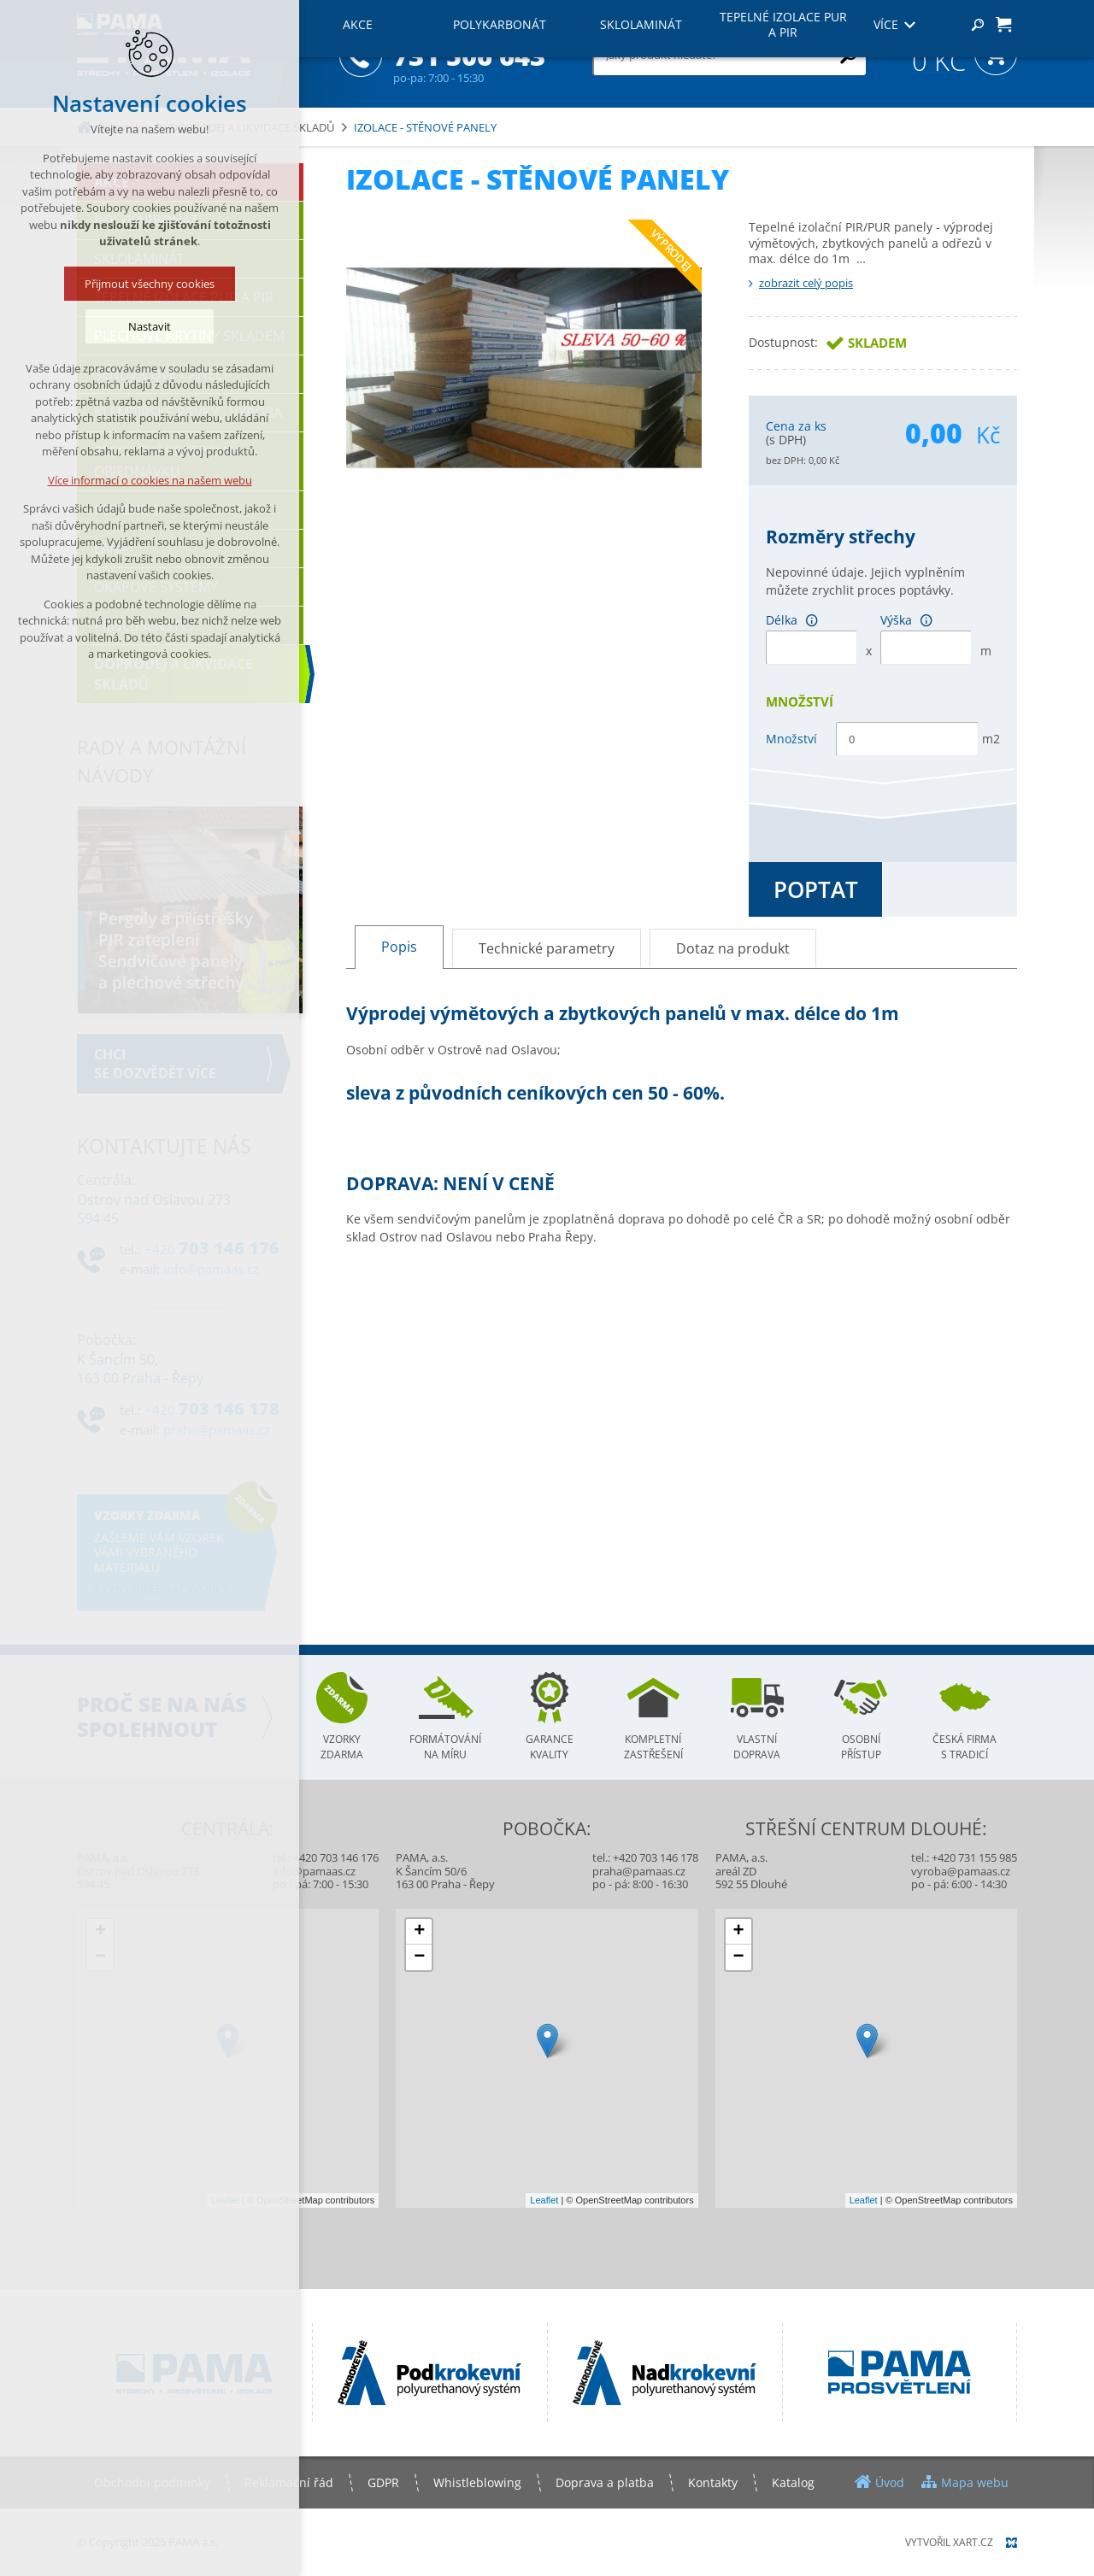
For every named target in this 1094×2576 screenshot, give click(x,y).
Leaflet (225, 2200)
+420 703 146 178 (655, 1857)
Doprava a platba (605, 2482)
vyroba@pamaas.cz (960, 1871)
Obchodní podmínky (152, 2482)
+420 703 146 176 (336, 1857)
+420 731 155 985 (974, 1857)
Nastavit (149, 326)
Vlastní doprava (756, 1747)
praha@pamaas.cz (638, 1871)
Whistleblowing (477, 2482)
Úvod (889, 2482)
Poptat (815, 889)
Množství (791, 739)
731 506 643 (469, 56)
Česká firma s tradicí (964, 1747)
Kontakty (713, 2482)
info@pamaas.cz (314, 1871)
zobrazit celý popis (806, 282)
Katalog (793, 2482)
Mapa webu (975, 2482)
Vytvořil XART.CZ (949, 2542)
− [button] (100, 1957)
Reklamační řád (288, 2482)
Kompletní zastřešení (653, 1747)
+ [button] (100, 1932)
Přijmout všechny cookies (150, 283)
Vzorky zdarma (342, 1747)
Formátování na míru (445, 1747)
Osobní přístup (861, 1747)
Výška (910, 620)
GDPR (383, 2482)
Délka (796, 620)
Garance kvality (549, 1747)
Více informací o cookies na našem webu (150, 480)
